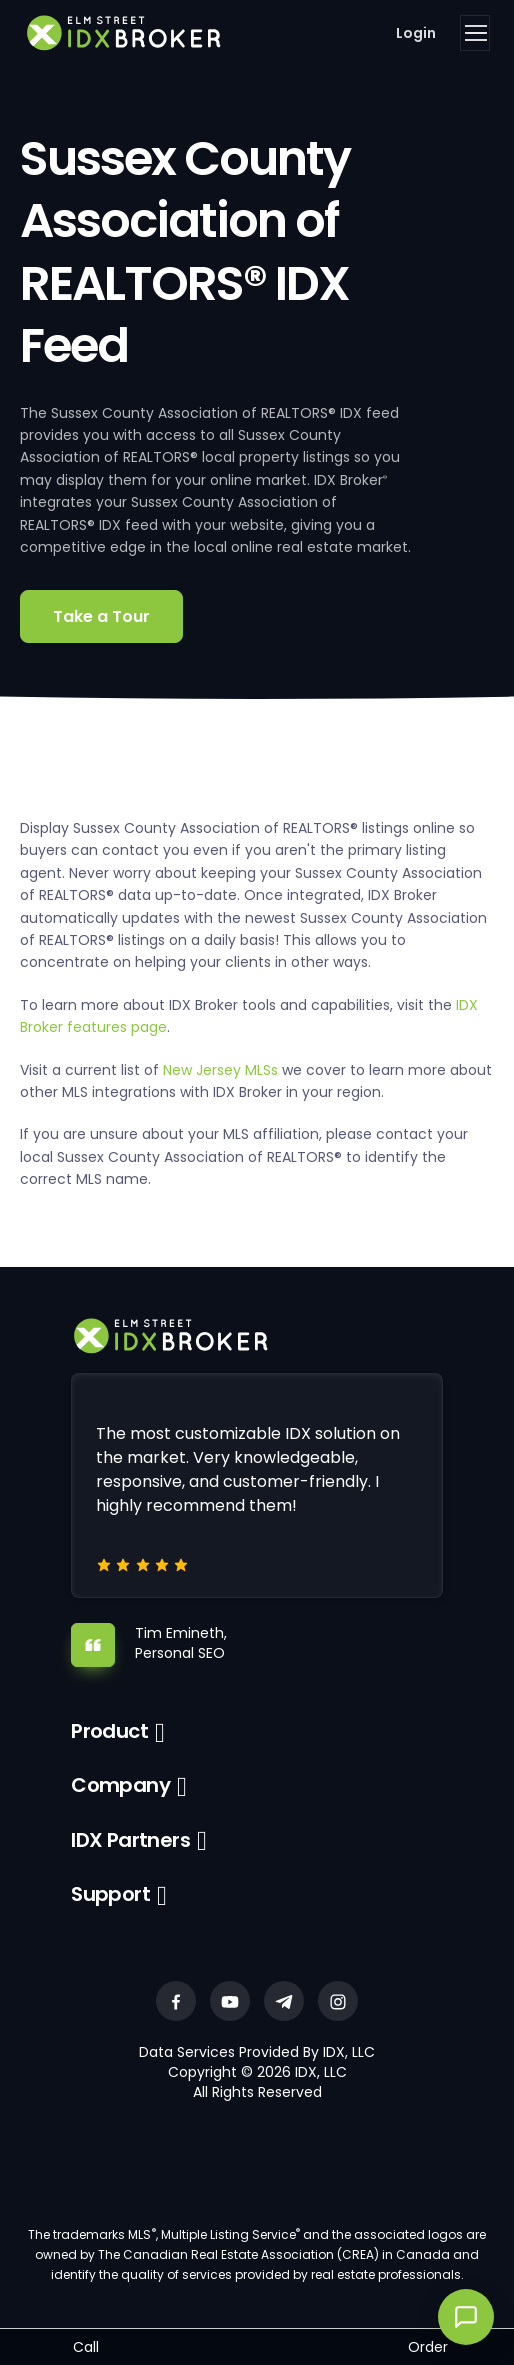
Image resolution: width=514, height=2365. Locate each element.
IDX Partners (130, 1840)
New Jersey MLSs (220, 1070)
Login (416, 33)
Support (110, 1894)
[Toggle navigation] (475, 33)
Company (120, 1785)
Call (86, 2347)
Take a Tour (101, 616)
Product (109, 1731)
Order (428, 2347)
